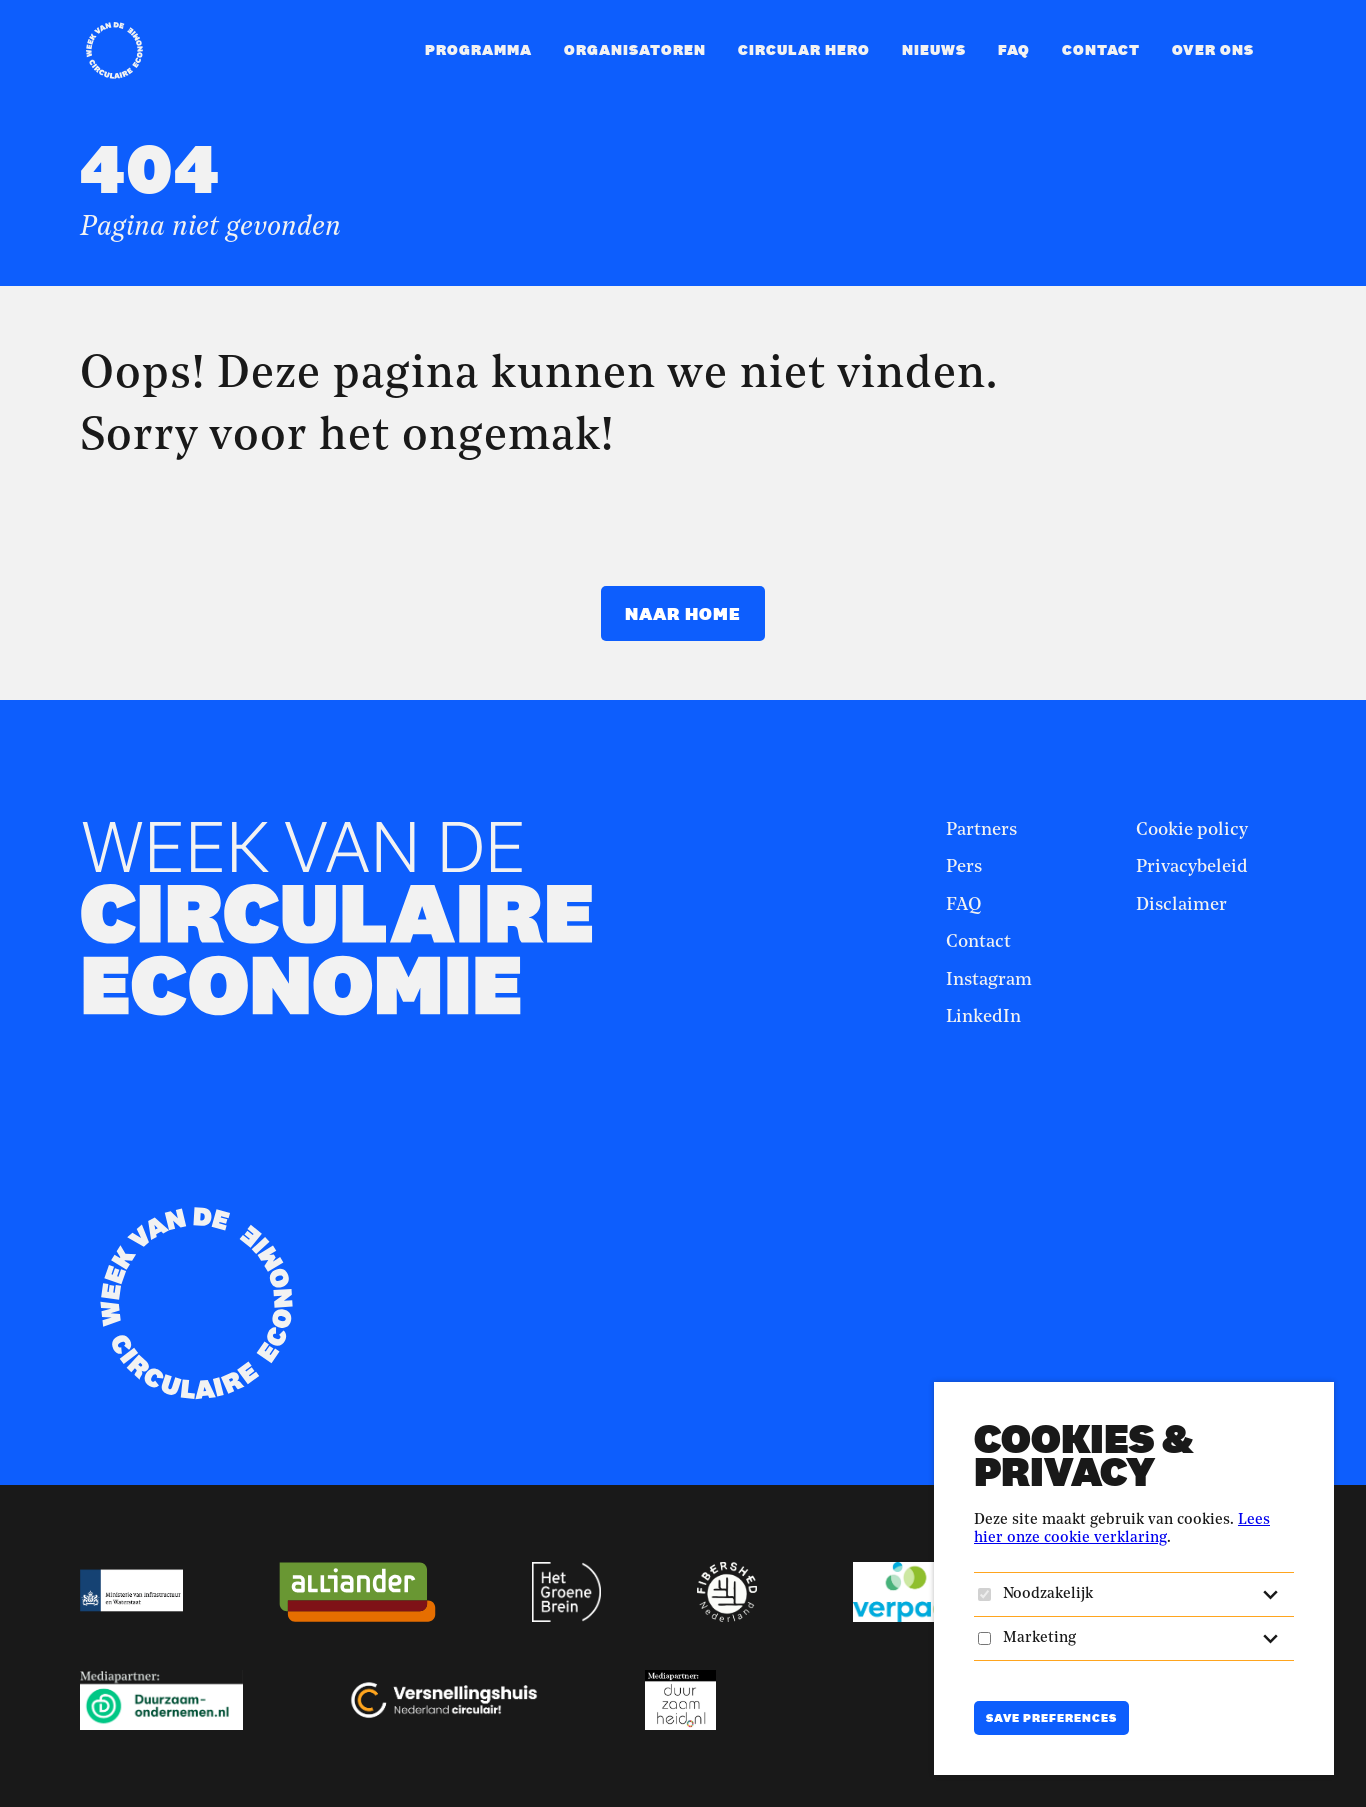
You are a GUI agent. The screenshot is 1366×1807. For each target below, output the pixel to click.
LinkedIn (983, 1017)
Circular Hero (804, 49)
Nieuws (934, 49)
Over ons (1213, 49)
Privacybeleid (1192, 867)
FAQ (1014, 49)
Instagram (989, 980)
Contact (1101, 49)
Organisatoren (635, 49)
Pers (964, 867)
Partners (981, 830)
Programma (478, 49)
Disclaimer (1181, 905)
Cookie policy (1192, 830)
